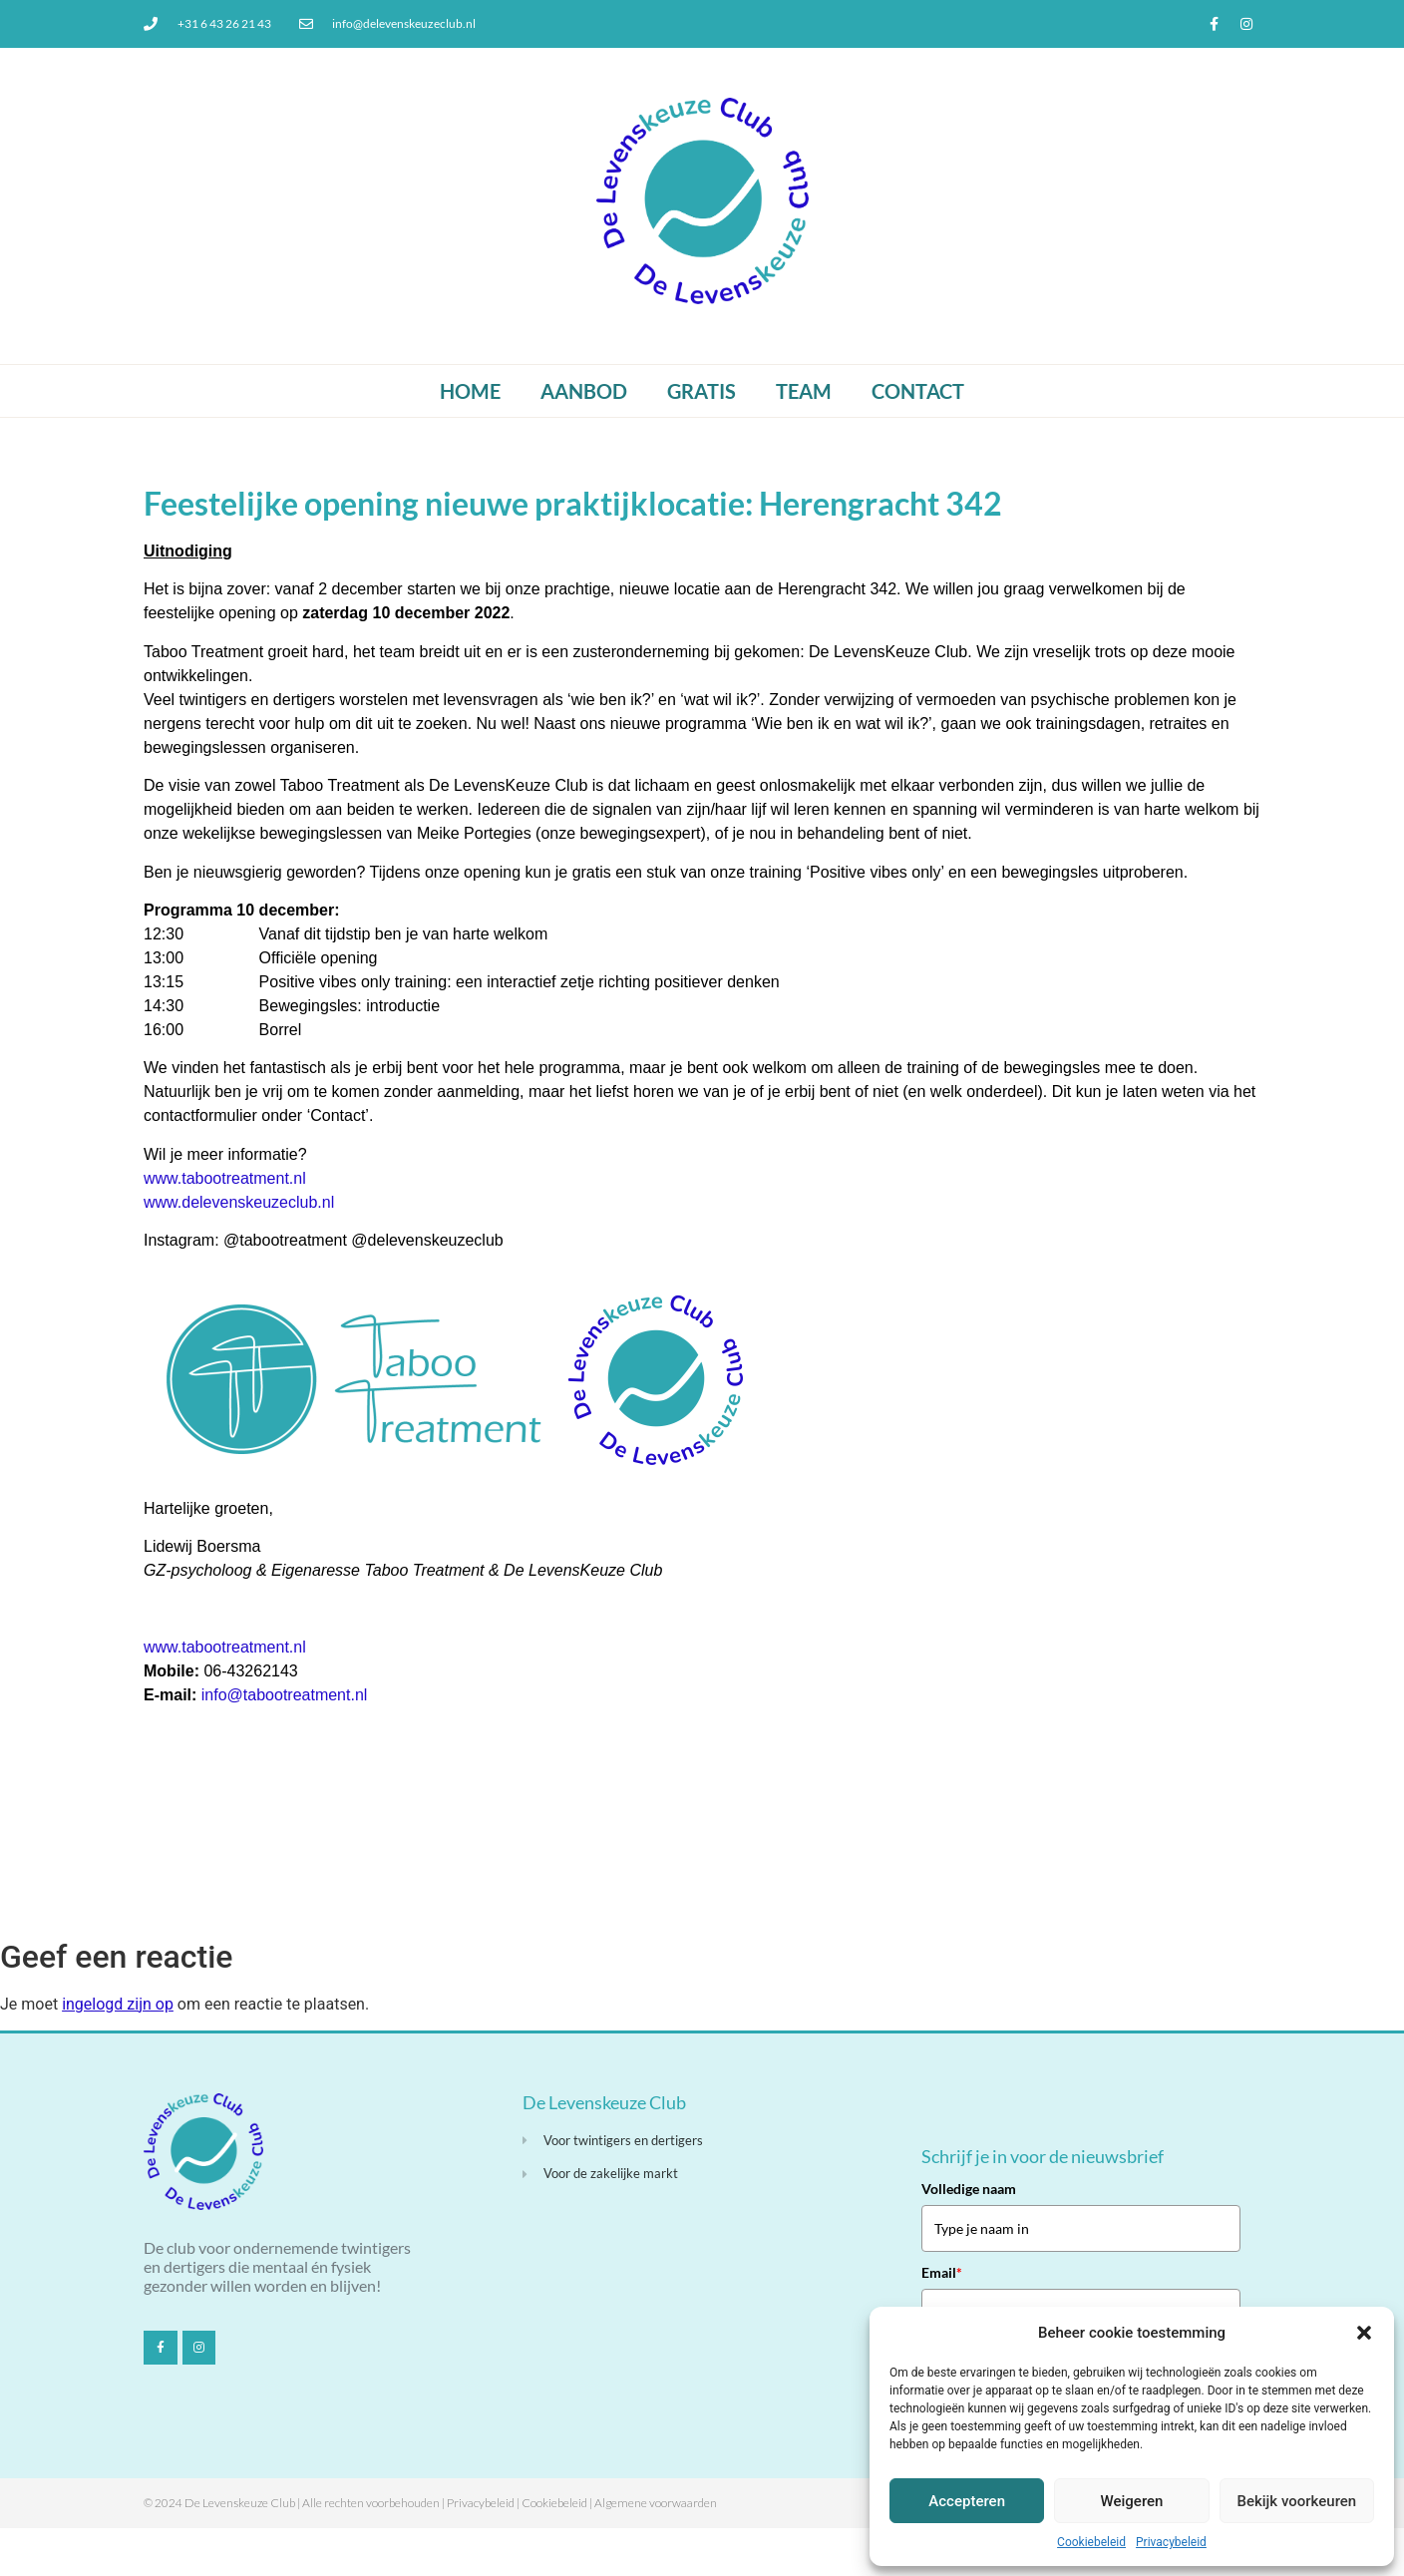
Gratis (701, 391)
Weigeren (1132, 2501)
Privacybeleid (1171, 2542)
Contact (918, 391)
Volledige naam (968, 2188)
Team (804, 391)
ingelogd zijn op (118, 2004)
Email (941, 2272)
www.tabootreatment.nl (225, 1178)
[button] (1364, 2333)
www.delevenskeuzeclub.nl (239, 1202)
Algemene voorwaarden (655, 2502)
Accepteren (966, 2501)
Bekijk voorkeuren (1296, 2501)
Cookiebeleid (1091, 2542)
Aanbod (583, 391)
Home (470, 391)
